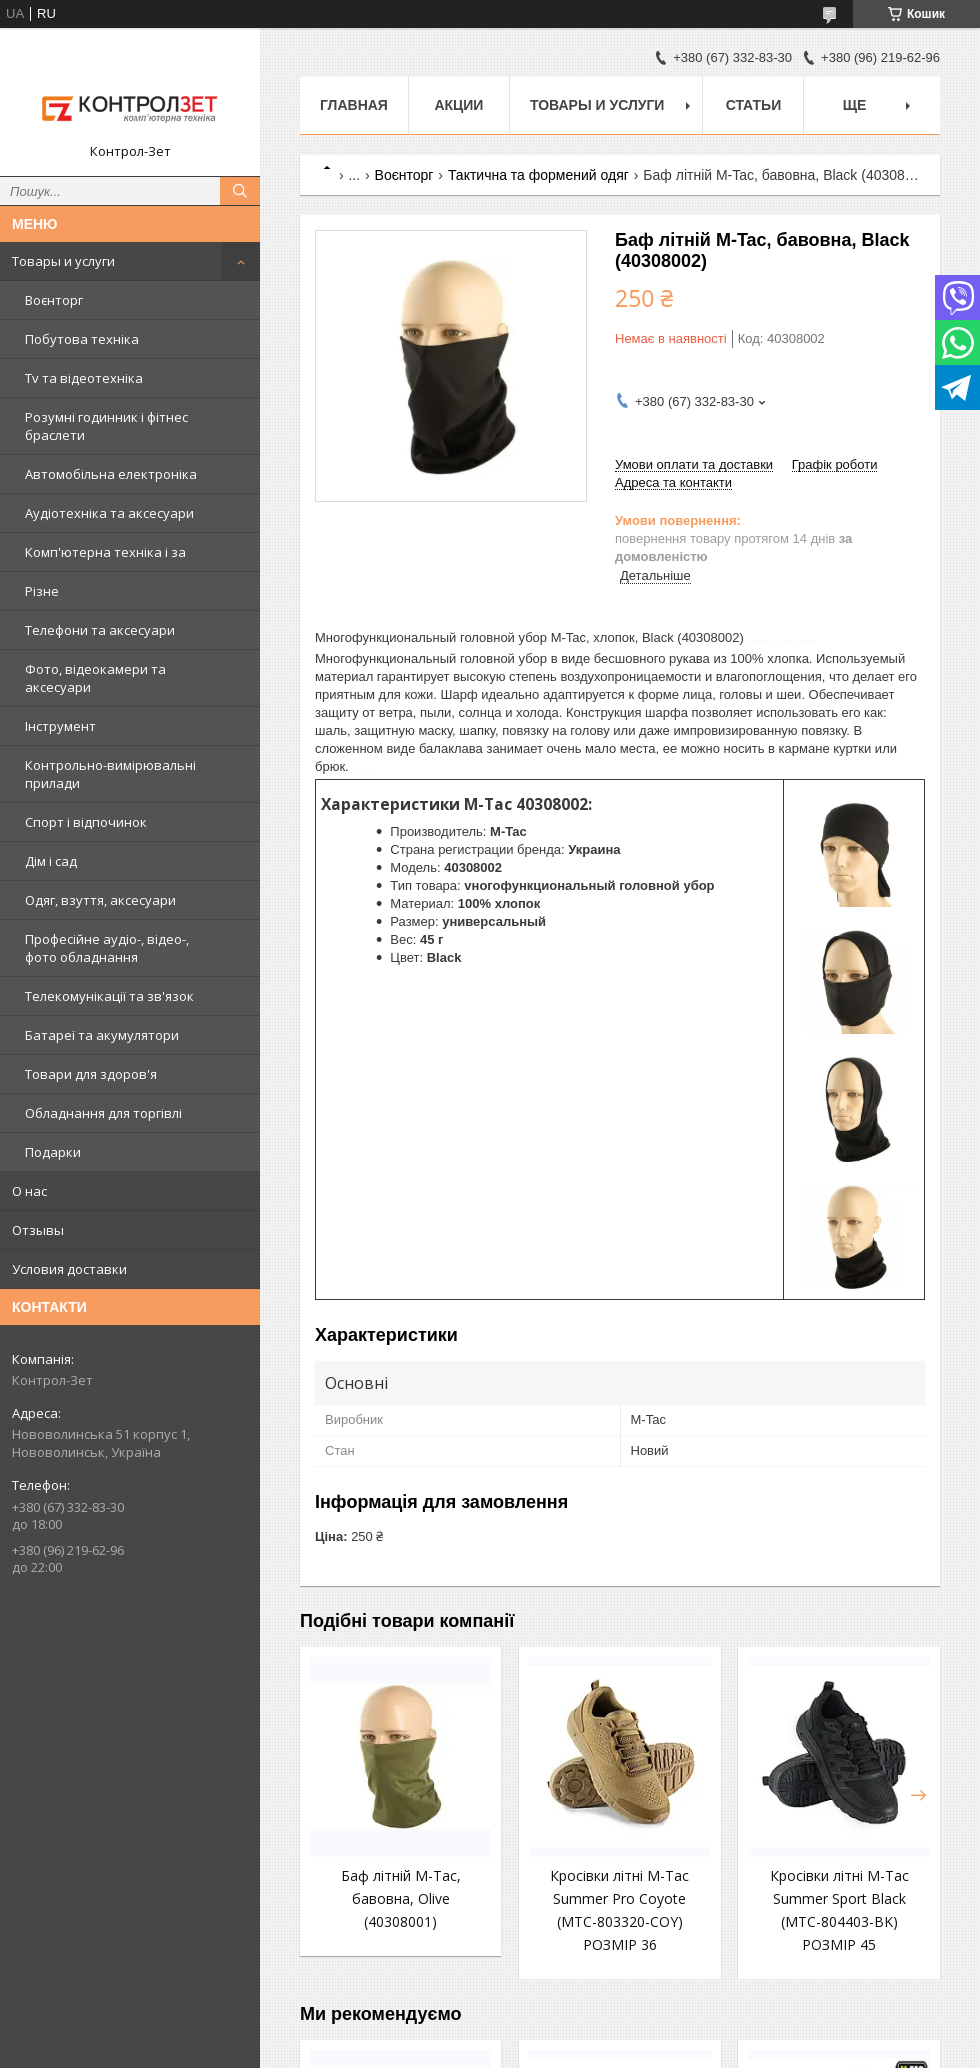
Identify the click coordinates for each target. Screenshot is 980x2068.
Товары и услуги (63, 261)
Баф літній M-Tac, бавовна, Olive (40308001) (401, 1898)
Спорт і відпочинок (86, 822)
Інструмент (60, 726)
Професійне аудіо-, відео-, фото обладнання (107, 948)
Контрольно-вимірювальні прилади (110, 774)
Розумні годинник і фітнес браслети (106, 426)
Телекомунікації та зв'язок (109, 996)
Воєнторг (54, 300)
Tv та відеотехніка (84, 378)
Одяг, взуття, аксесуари (100, 900)
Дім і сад (51, 861)
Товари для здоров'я (91, 1074)
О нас (29, 1191)
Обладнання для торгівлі (103, 1113)
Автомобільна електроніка (111, 474)
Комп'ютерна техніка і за (105, 552)
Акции (458, 105)
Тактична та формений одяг (538, 175)
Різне (42, 591)
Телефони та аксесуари (100, 630)
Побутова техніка (82, 339)
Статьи (754, 105)
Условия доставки (69, 1269)
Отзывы (38, 1230)
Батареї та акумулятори (102, 1035)
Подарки (53, 1152)
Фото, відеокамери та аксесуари (95, 678)
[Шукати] (240, 191)
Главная (354, 105)
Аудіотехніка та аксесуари (109, 513)
